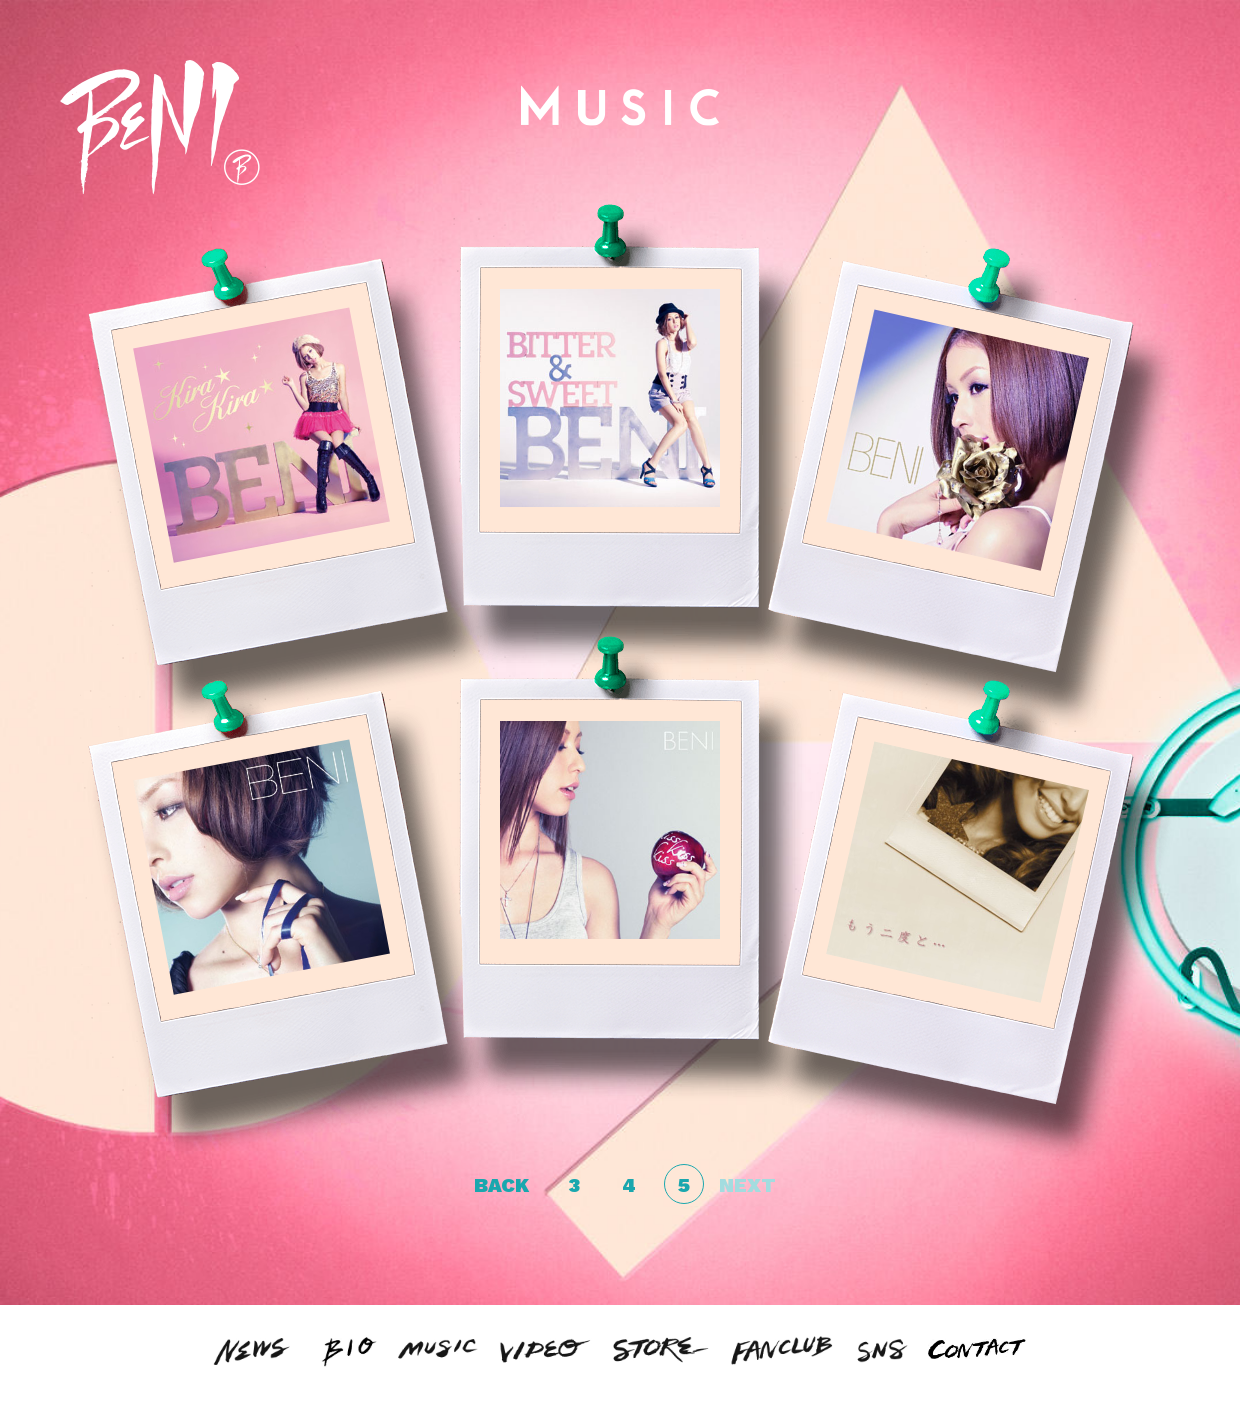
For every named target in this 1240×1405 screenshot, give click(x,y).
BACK (501, 1185)
